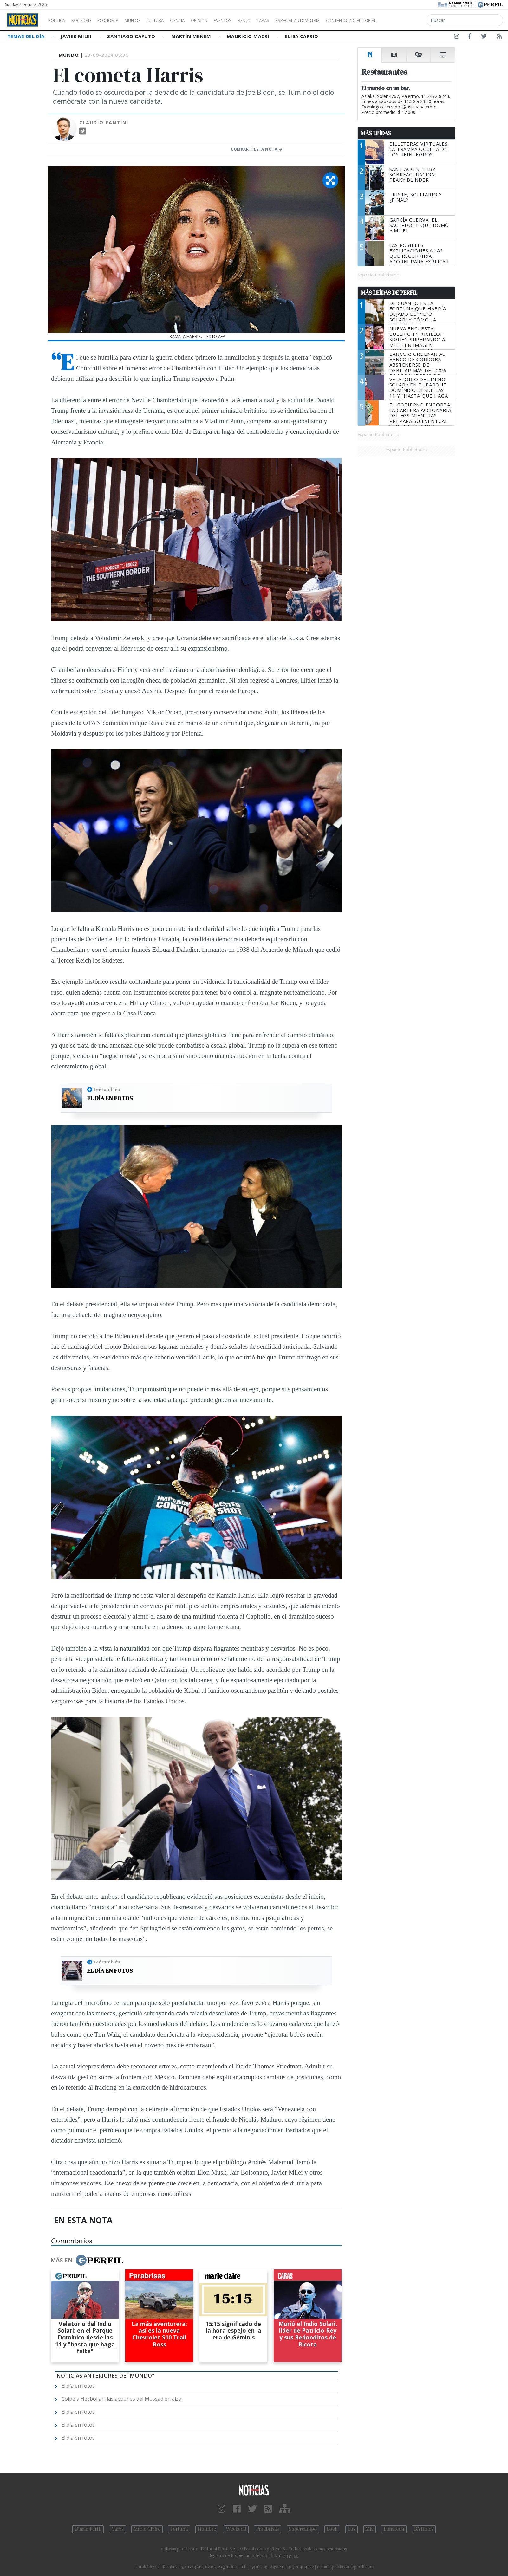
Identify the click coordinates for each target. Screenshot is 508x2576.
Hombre (207, 2529)
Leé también (107, 1089)
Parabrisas (267, 2529)
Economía (118, 20)
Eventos (253, 20)
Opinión (225, 20)
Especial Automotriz (340, 20)
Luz (351, 2529)
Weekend (236, 2529)
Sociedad (88, 20)
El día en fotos (110, 1098)
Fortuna (179, 2529)
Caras (117, 2529)
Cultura (173, 20)
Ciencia (199, 20)
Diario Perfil (88, 2529)
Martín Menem (191, 36)
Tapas (299, 20)
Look (332, 2529)
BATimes (423, 2529)
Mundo (147, 20)
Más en (86, 2260)
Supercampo (303, 2529)
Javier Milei (77, 36)
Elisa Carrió (301, 36)
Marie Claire (147, 2529)
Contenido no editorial (405, 20)
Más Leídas (376, 133)
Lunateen (393, 2529)
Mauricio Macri (249, 36)
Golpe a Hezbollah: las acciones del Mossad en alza (121, 2398)
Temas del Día (26, 36)
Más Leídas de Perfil (389, 292)
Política (59, 20)
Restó (277, 20)
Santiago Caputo (132, 36)
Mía (370, 2529)
